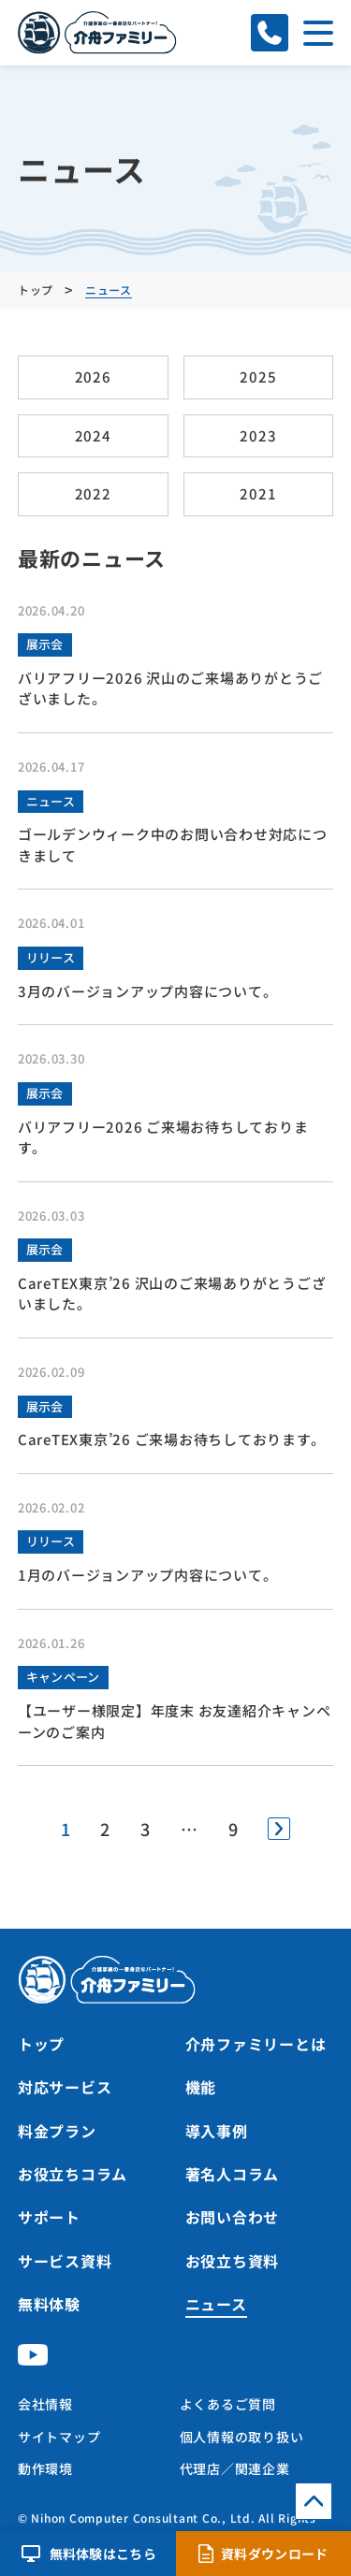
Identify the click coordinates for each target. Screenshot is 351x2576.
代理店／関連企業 (235, 2468)
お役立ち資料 (232, 2261)
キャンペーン (63, 1677)
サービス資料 (65, 2261)
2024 (93, 435)
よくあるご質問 (228, 2404)
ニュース (50, 801)
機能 (201, 2087)
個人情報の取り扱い (242, 2436)
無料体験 (49, 2304)
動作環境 (45, 2468)
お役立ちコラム (72, 2174)
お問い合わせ (232, 2217)
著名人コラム (232, 2174)
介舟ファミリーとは (256, 2044)
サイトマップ (59, 2436)
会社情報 (45, 2404)
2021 (258, 493)
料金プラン (57, 2131)
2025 (258, 376)
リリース (50, 957)
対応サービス (65, 2087)
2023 (258, 435)
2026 (93, 376)
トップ (41, 2044)
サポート (49, 2217)
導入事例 (216, 2131)
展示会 (45, 644)
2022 (93, 493)
